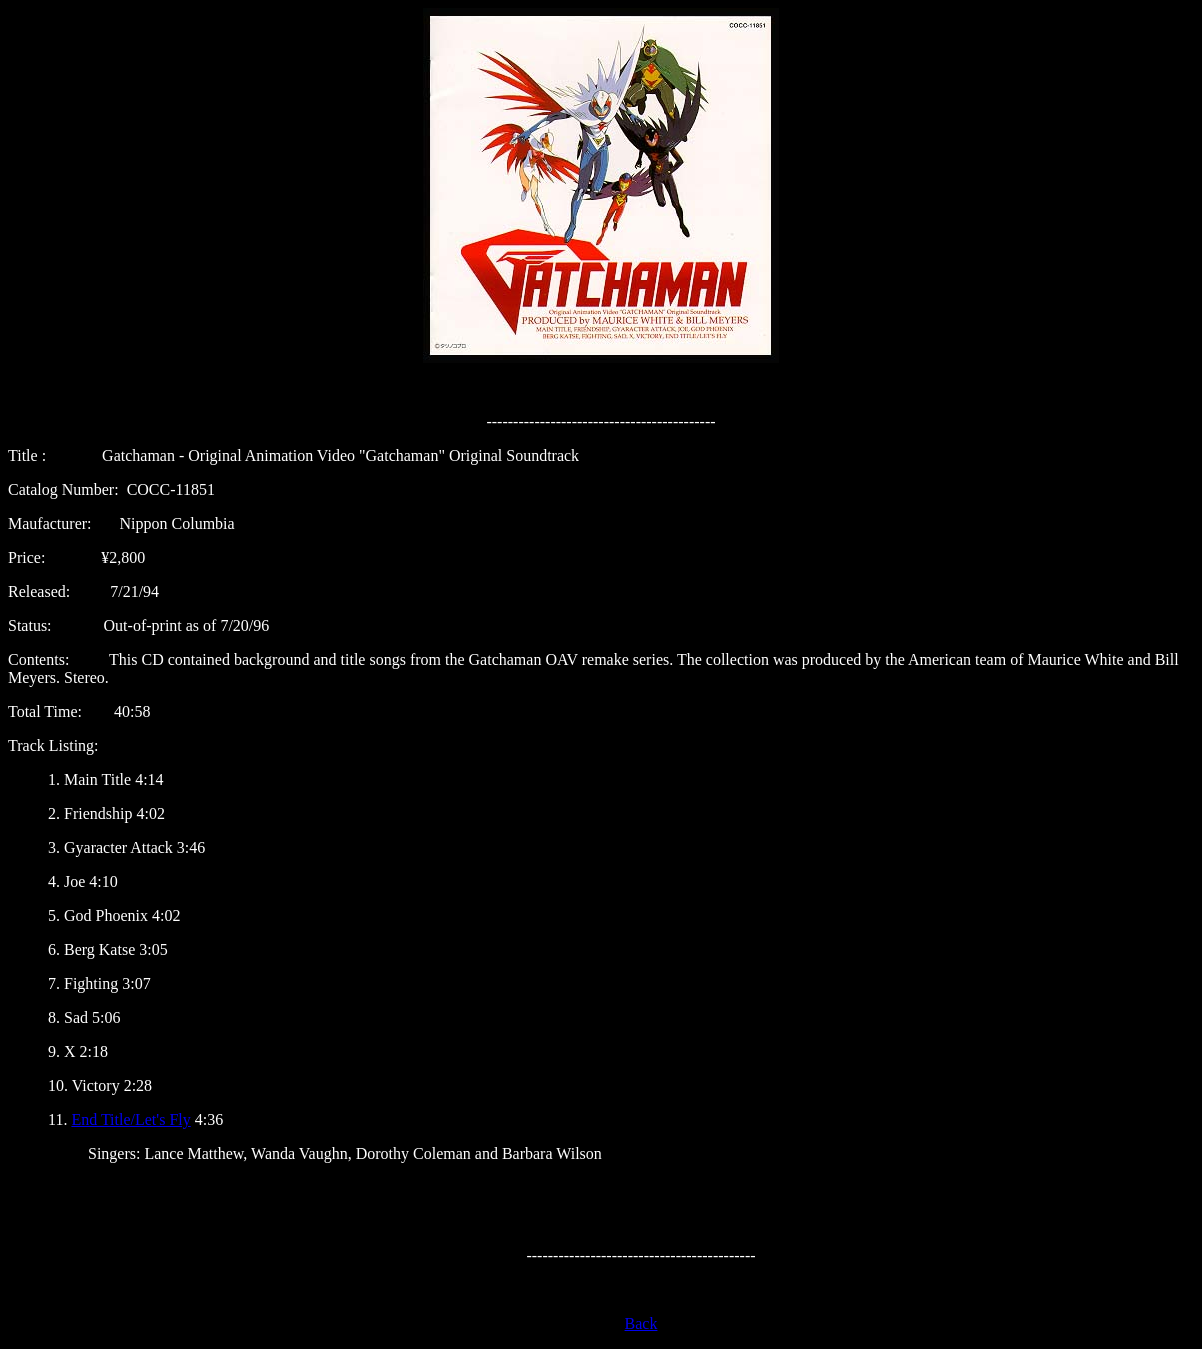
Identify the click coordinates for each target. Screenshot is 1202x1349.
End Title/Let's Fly (130, 1119)
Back (641, 1323)
